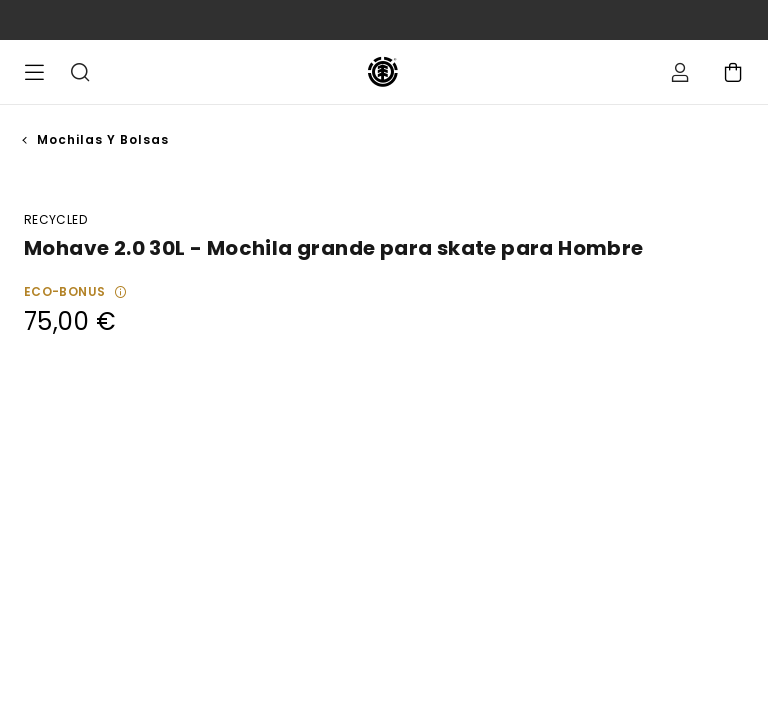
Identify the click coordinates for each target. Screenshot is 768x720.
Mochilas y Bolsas (103, 139)
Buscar (80, 72)
